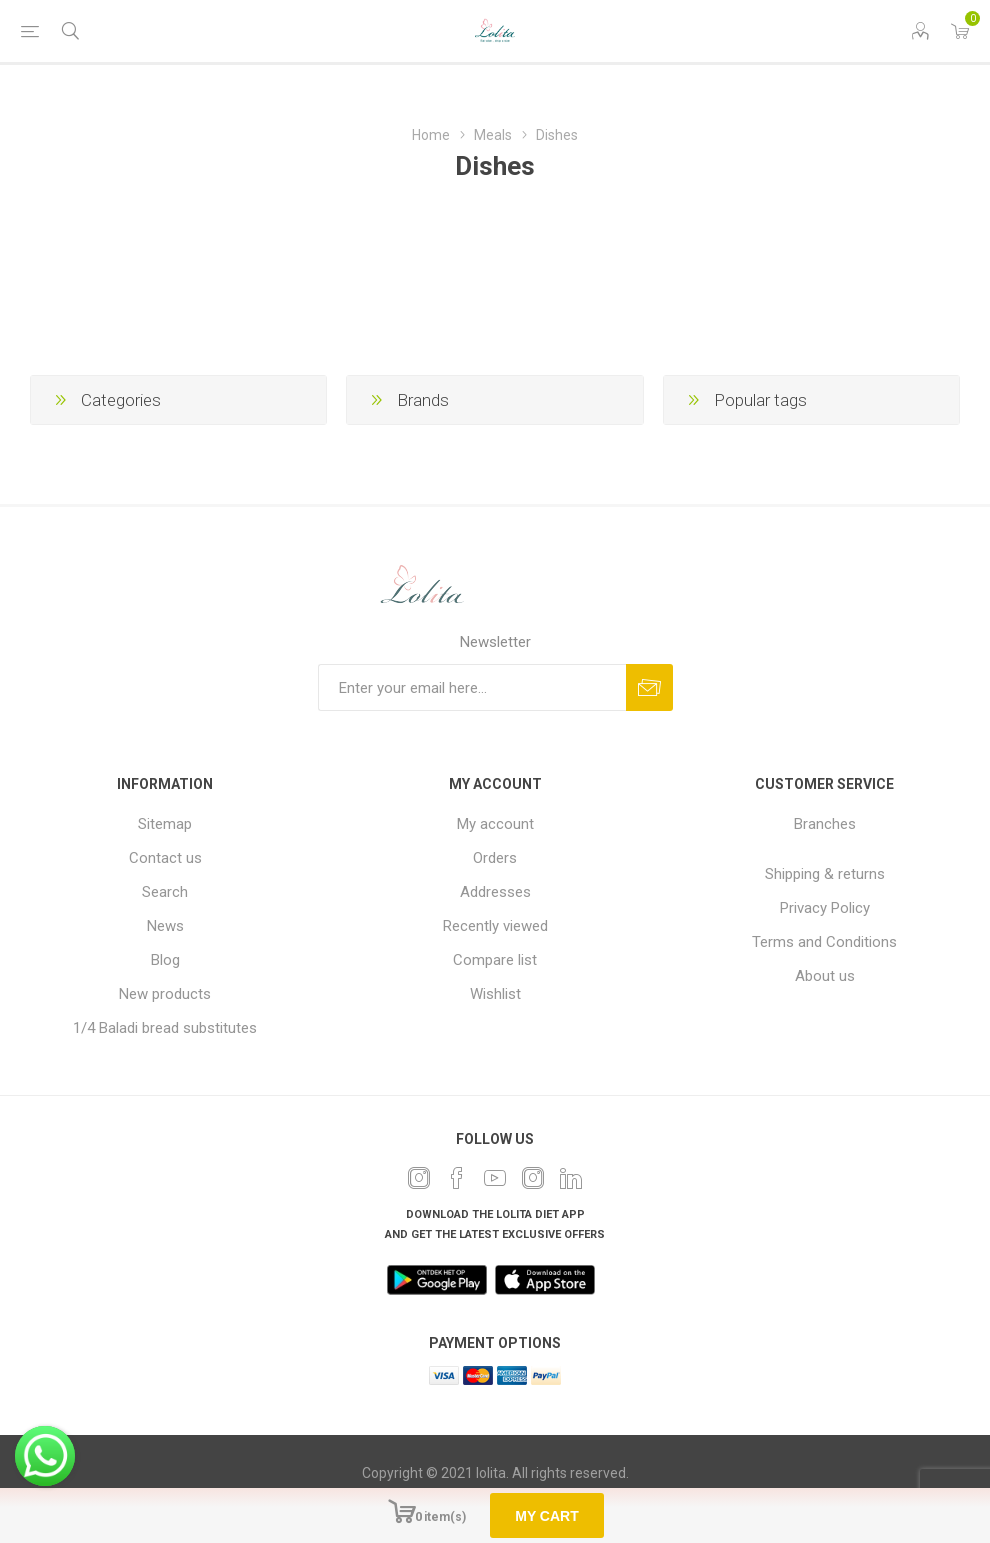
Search (165, 892)
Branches (825, 824)
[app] (545, 1280)
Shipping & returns (825, 874)
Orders (495, 858)
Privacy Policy (825, 908)
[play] (437, 1280)
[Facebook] (457, 1178)
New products (165, 994)
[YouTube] (495, 1178)
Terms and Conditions (824, 942)
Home (431, 135)
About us (825, 976)
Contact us (165, 858)
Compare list (495, 960)
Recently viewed (495, 926)
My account (495, 824)
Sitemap (165, 824)
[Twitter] (419, 1178)
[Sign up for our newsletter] (472, 687)
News (165, 926)
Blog (165, 960)
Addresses (495, 892)
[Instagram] (533, 1178)
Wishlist (495, 994)
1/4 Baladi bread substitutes (165, 1028)
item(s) (445, 1517)
